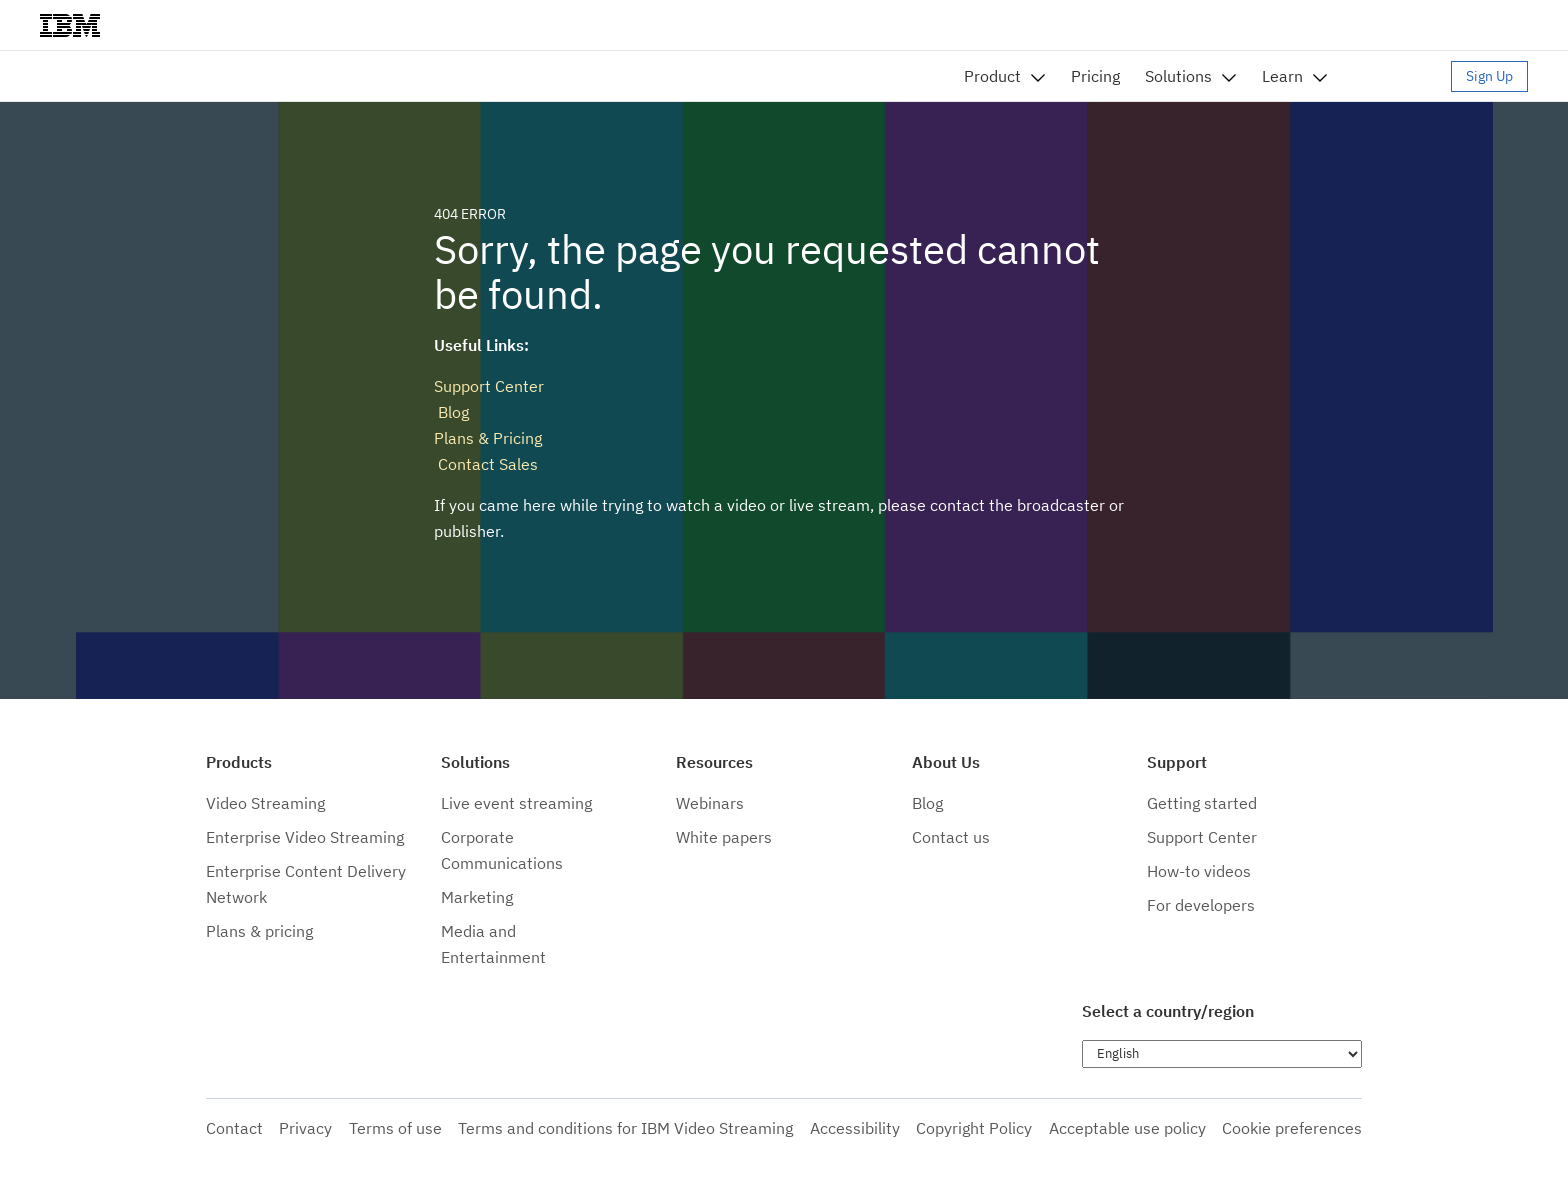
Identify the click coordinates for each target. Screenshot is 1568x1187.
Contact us (951, 837)
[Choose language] (1222, 1054)
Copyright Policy (974, 1128)
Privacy (305, 1128)
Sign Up (1489, 76)
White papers (724, 837)
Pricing (1095, 76)
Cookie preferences (1292, 1128)
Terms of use (395, 1128)
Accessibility (855, 1128)
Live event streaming (516, 803)
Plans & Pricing (488, 438)
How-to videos (1199, 871)
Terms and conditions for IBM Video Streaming (625, 1128)
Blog (451, 412)
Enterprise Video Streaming (305, 837)
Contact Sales (486, 464)
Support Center (489, 386)
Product (992, 76)
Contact (234, 1128)
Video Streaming (265, 803)
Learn (1282, 76)
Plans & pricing (259, 931)
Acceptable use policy (1127, 1128)
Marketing (477, 897)
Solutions (1178, 76)
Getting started (1202, 803)
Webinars (710, 803)
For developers (1201, 905)
